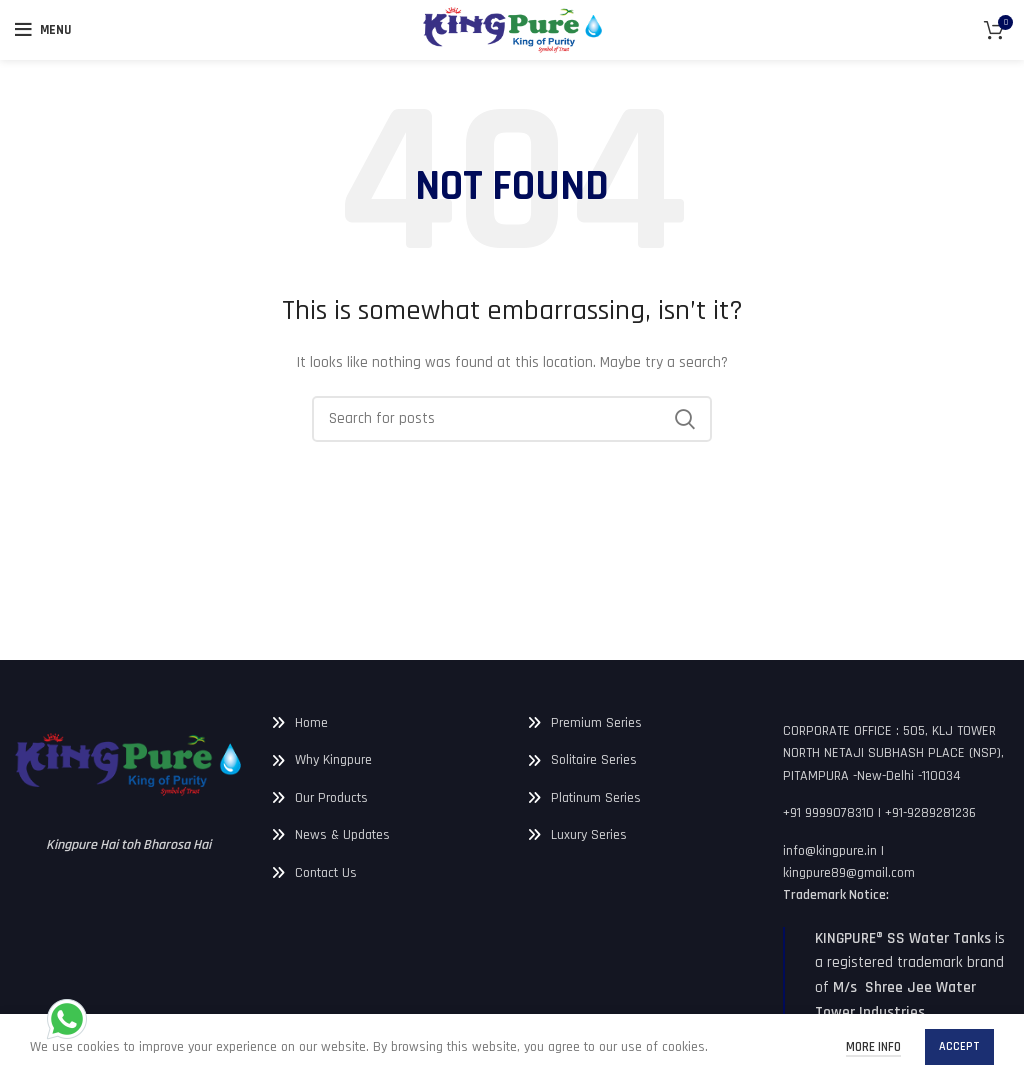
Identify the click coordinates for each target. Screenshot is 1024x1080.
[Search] (512, 419)
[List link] (384, 723)
